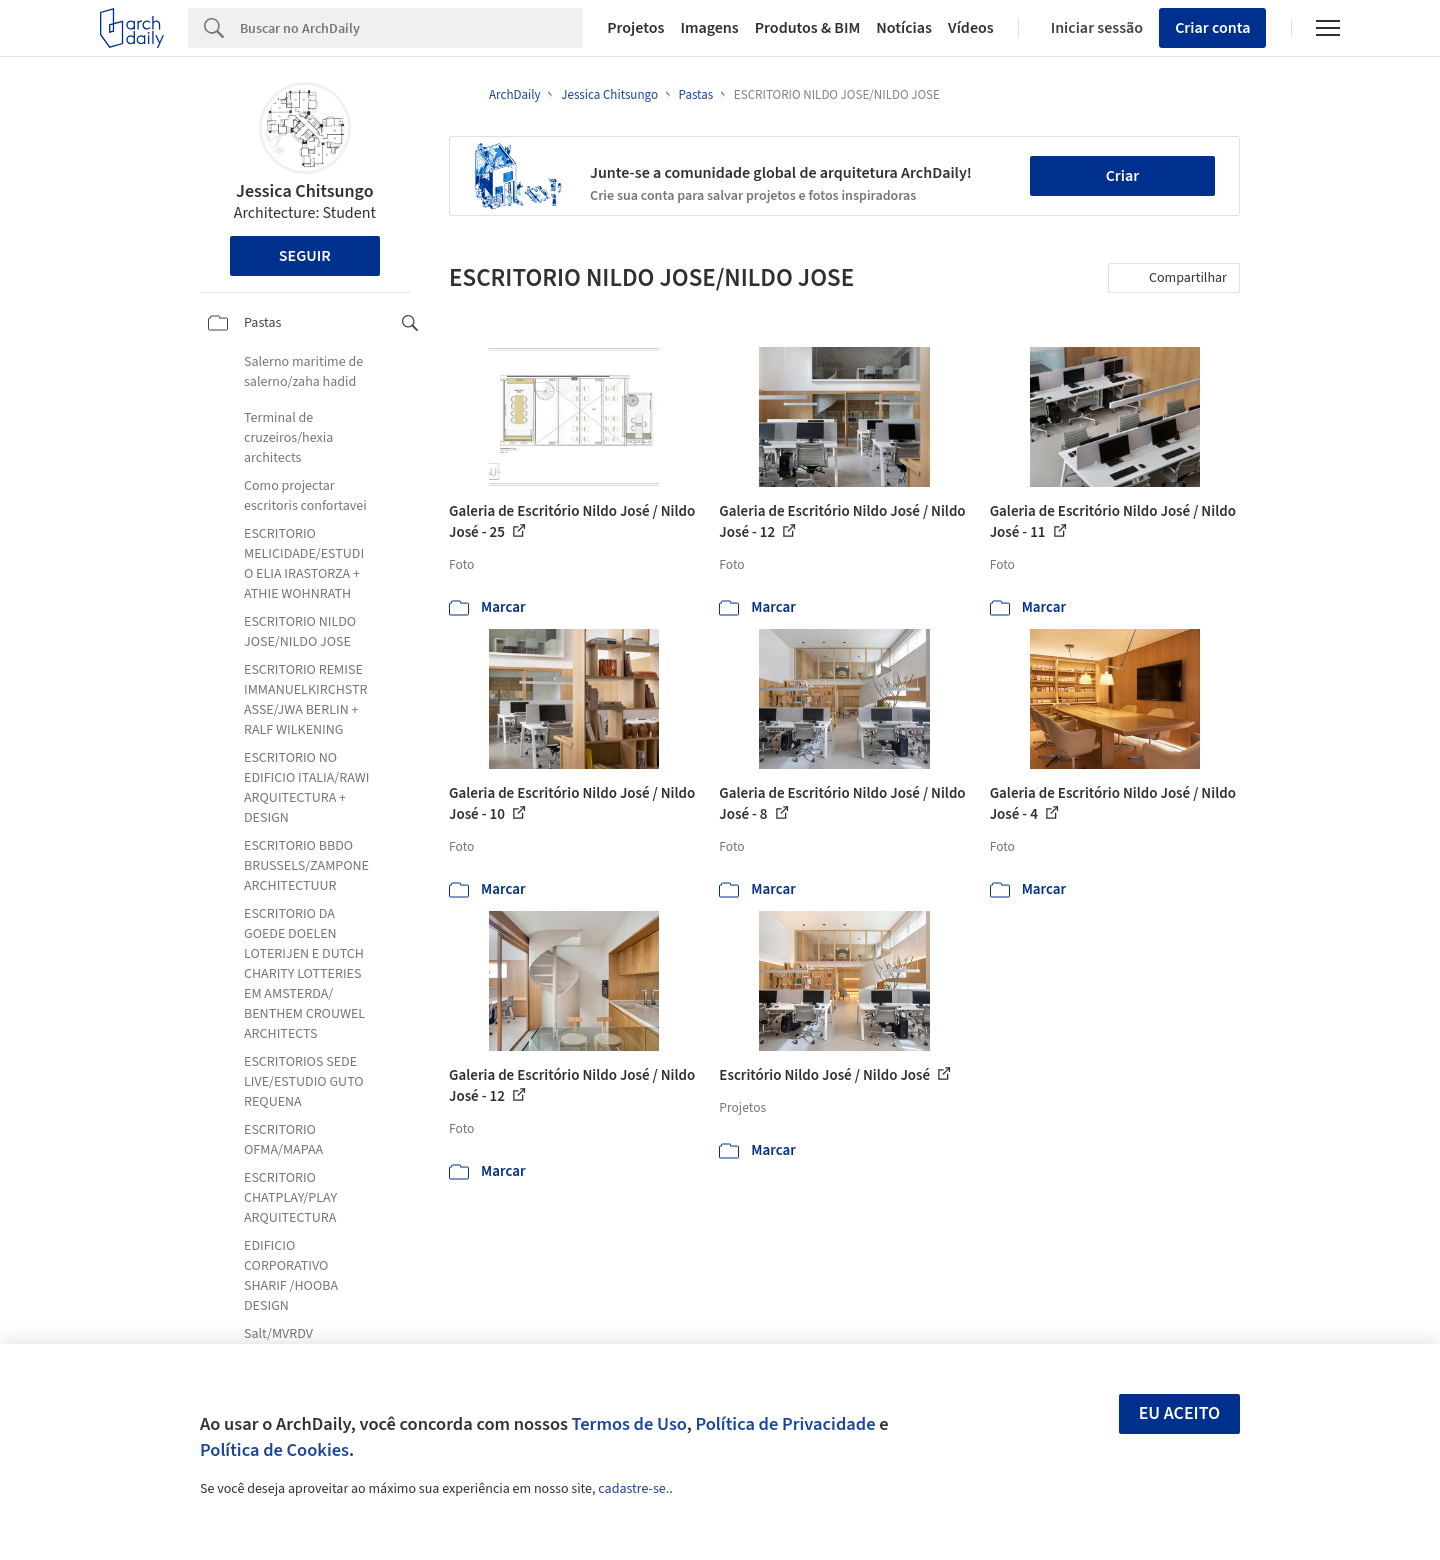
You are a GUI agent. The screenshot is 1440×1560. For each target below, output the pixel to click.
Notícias (904, 28)
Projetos (635, 28)
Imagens (709, 28)
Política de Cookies (274, 1450)
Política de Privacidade (785, 1424)
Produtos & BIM (808, 28)
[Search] (411, 28)
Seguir (305, 256)
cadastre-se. (633, 1489)
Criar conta (1212, 28)
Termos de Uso (629, 1424)
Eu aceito (1180, 1413)
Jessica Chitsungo (305, 191)
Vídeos (971, 28)
